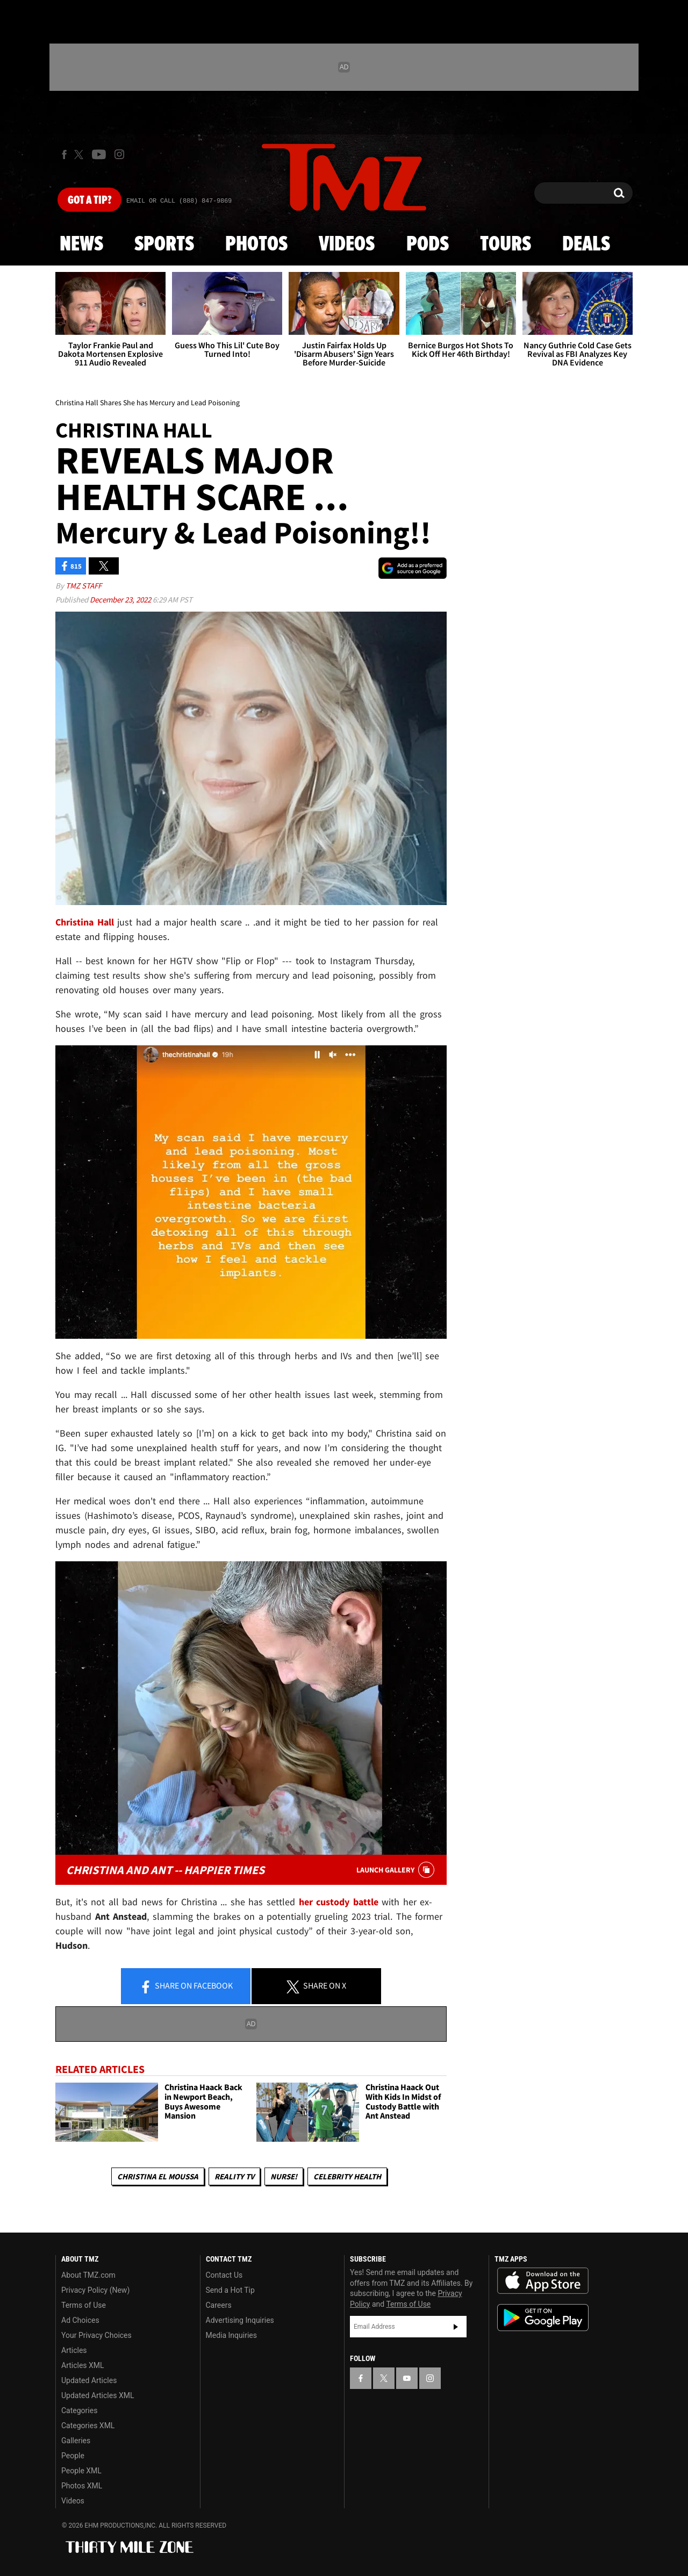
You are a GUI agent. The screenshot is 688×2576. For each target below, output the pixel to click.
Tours (505, 244)
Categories (79, 2410)
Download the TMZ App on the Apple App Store (543, 2281)
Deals (586, 244)
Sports (164, 244)
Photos (256, 244)
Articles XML (82, 2365)
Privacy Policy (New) (95, 2290)
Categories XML (87, 2425)
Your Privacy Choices (96, 2335)
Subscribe (456, 2326)
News (81, 244)
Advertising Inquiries (240, 2320)
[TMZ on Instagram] (119, 154)
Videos (347, 244)
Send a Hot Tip (230, 2290)
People (72, 2455)
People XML (81, 2470)
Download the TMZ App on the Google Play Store (543, 2317)
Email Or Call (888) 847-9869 (179, 201)
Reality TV (234, 2176)
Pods (427, 244)
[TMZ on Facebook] (64, 154)
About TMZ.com (88, 2275)
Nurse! (283, 2176)
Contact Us (224, 2275)
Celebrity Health (347, 2176)
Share (186, 1986)
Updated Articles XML (97, 2395)
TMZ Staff (84, 585)
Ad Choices (80, 2320)
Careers (219, 2305)
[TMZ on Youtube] (99, 154)
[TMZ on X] (80, 154)
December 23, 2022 (121, 599)
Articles (74, 2350)
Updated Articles (89, 2380)
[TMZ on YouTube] (407, 2378)
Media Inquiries (231, 2335)
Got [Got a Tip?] (89, 200)
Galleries (75, 2440)
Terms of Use (83, 2305)
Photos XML (81, 2485)
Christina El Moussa (157, 2176)
